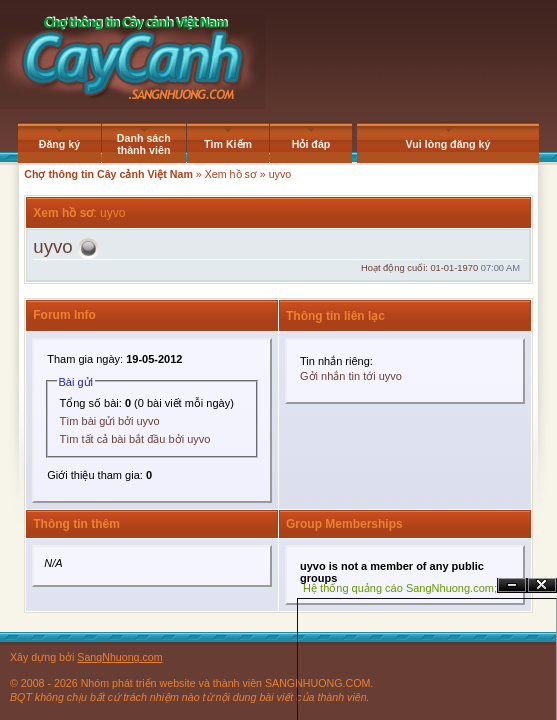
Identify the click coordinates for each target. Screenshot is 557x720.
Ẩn (512, 585)
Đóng (542, 585)
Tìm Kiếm (228, 144)
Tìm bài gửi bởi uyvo (110, 421)
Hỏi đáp (311, 144)
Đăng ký (59, 144)
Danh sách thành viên (144, 144)
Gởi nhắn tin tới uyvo (351, 376)
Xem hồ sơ (231, 174)
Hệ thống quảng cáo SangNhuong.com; (400, 588)
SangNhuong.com (119, 657)
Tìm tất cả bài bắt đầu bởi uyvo (135, 439)
